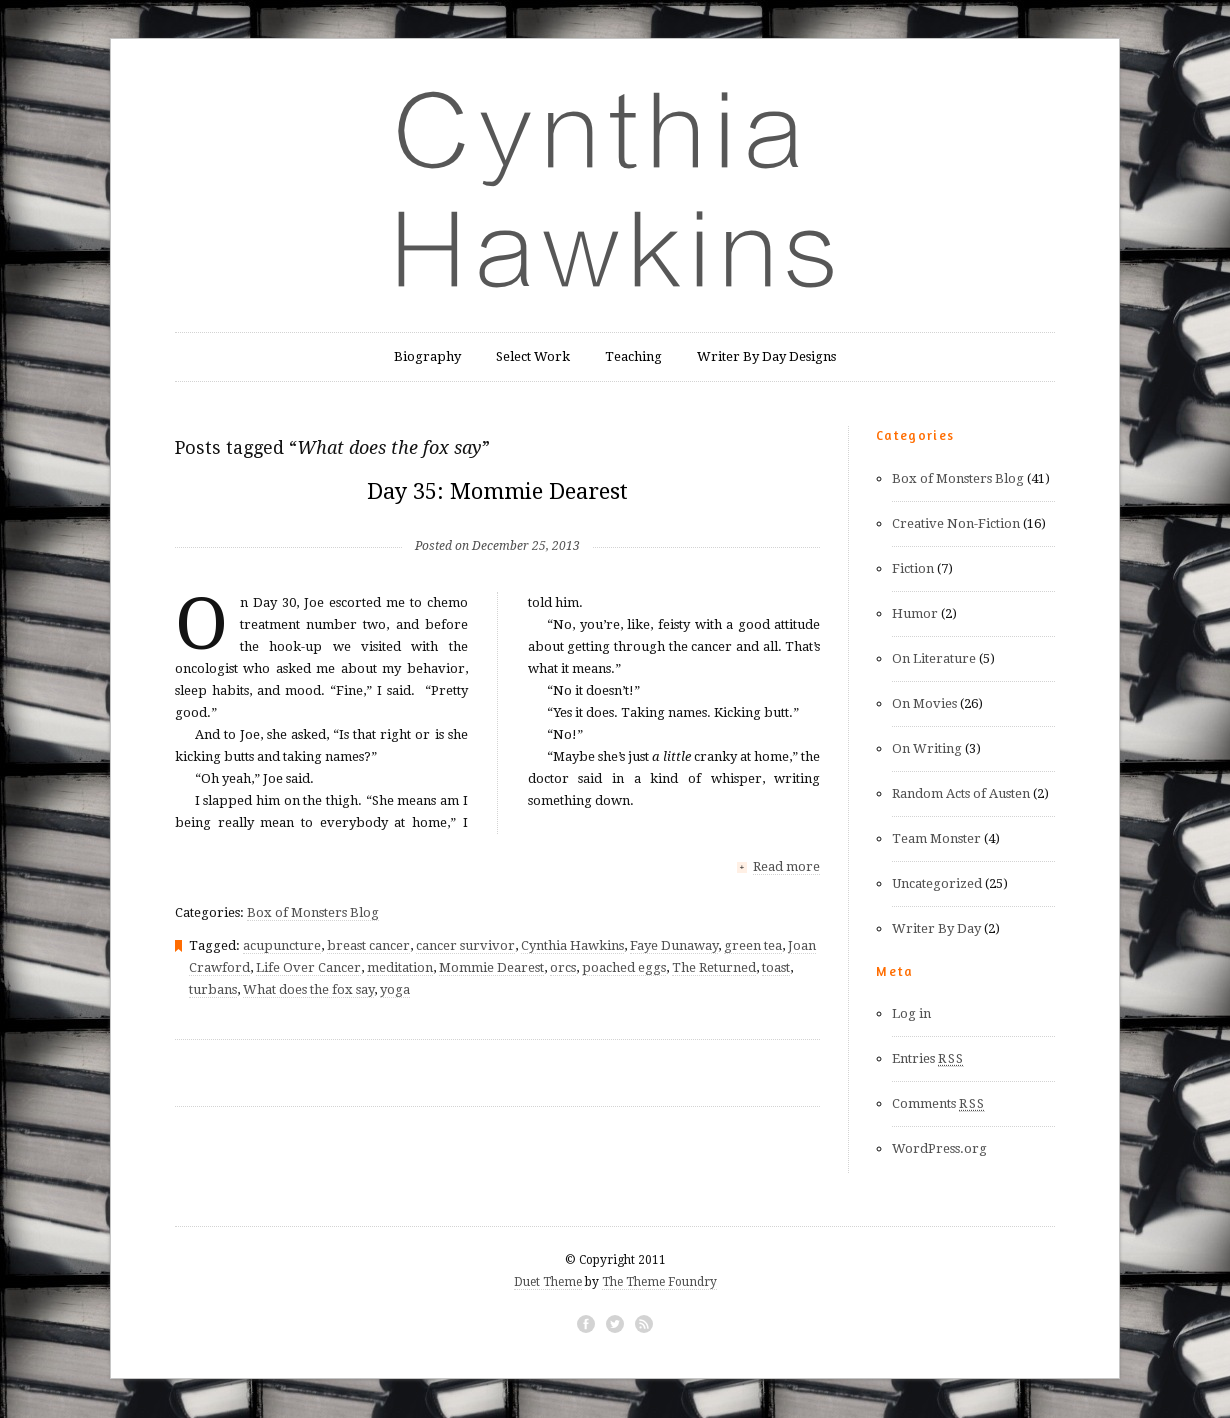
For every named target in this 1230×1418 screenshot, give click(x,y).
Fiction (913, 568)
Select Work (533, 356)
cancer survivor (465, 944)
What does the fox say (308, 988)
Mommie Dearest (491, 966)
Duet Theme (548, 1282)
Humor (915, 613)
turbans (213, 988)
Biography (427, 356)
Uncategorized (937, 883)
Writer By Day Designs (766, 356)
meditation (400, 966)
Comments (938, 1104)
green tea (753, 944)
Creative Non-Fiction (956, 523)
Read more (786, 866)
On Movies (924, 703)
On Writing (927, 748)
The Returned (714, 966)
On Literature (934, 658)
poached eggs (624, 966)
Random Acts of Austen (961, 793)
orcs (563, 966)
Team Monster (936, 838)
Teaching (633, 356)
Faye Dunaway (674, 944)
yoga (395, 988)
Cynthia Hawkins (572, 944)
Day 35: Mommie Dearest (497, 491)
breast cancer (368, 944)
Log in (911, 1013)
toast (776, 966)
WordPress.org (939, 1148)
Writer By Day (936, 928)
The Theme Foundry (659, 1282)
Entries (928, 1059)
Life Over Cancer (308, 966)
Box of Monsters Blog (313, 911)
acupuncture (282, 944)
